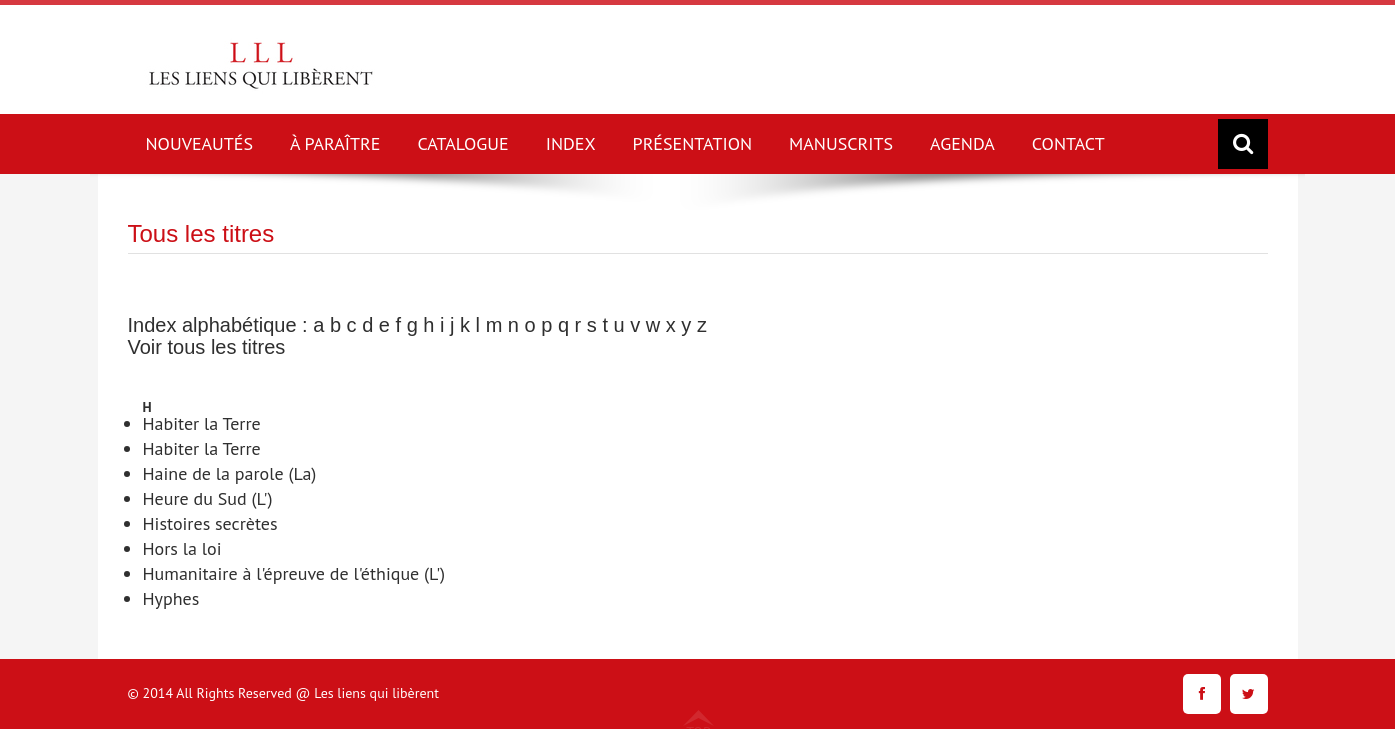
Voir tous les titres (207, 347)
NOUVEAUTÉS (200, 143)
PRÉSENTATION (693, 143)
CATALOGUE (462, 143)
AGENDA (962, 143)
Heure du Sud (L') (208, 498)
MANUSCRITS (841, 143)
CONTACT (1068, 143)
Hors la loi (182, 548)
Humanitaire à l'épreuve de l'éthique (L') (294, 573)
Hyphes (171, 598)
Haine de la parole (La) (230, 473)
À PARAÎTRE (335, 143)
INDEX (571, 143)
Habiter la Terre (202, 423)
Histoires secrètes (210, 523)
